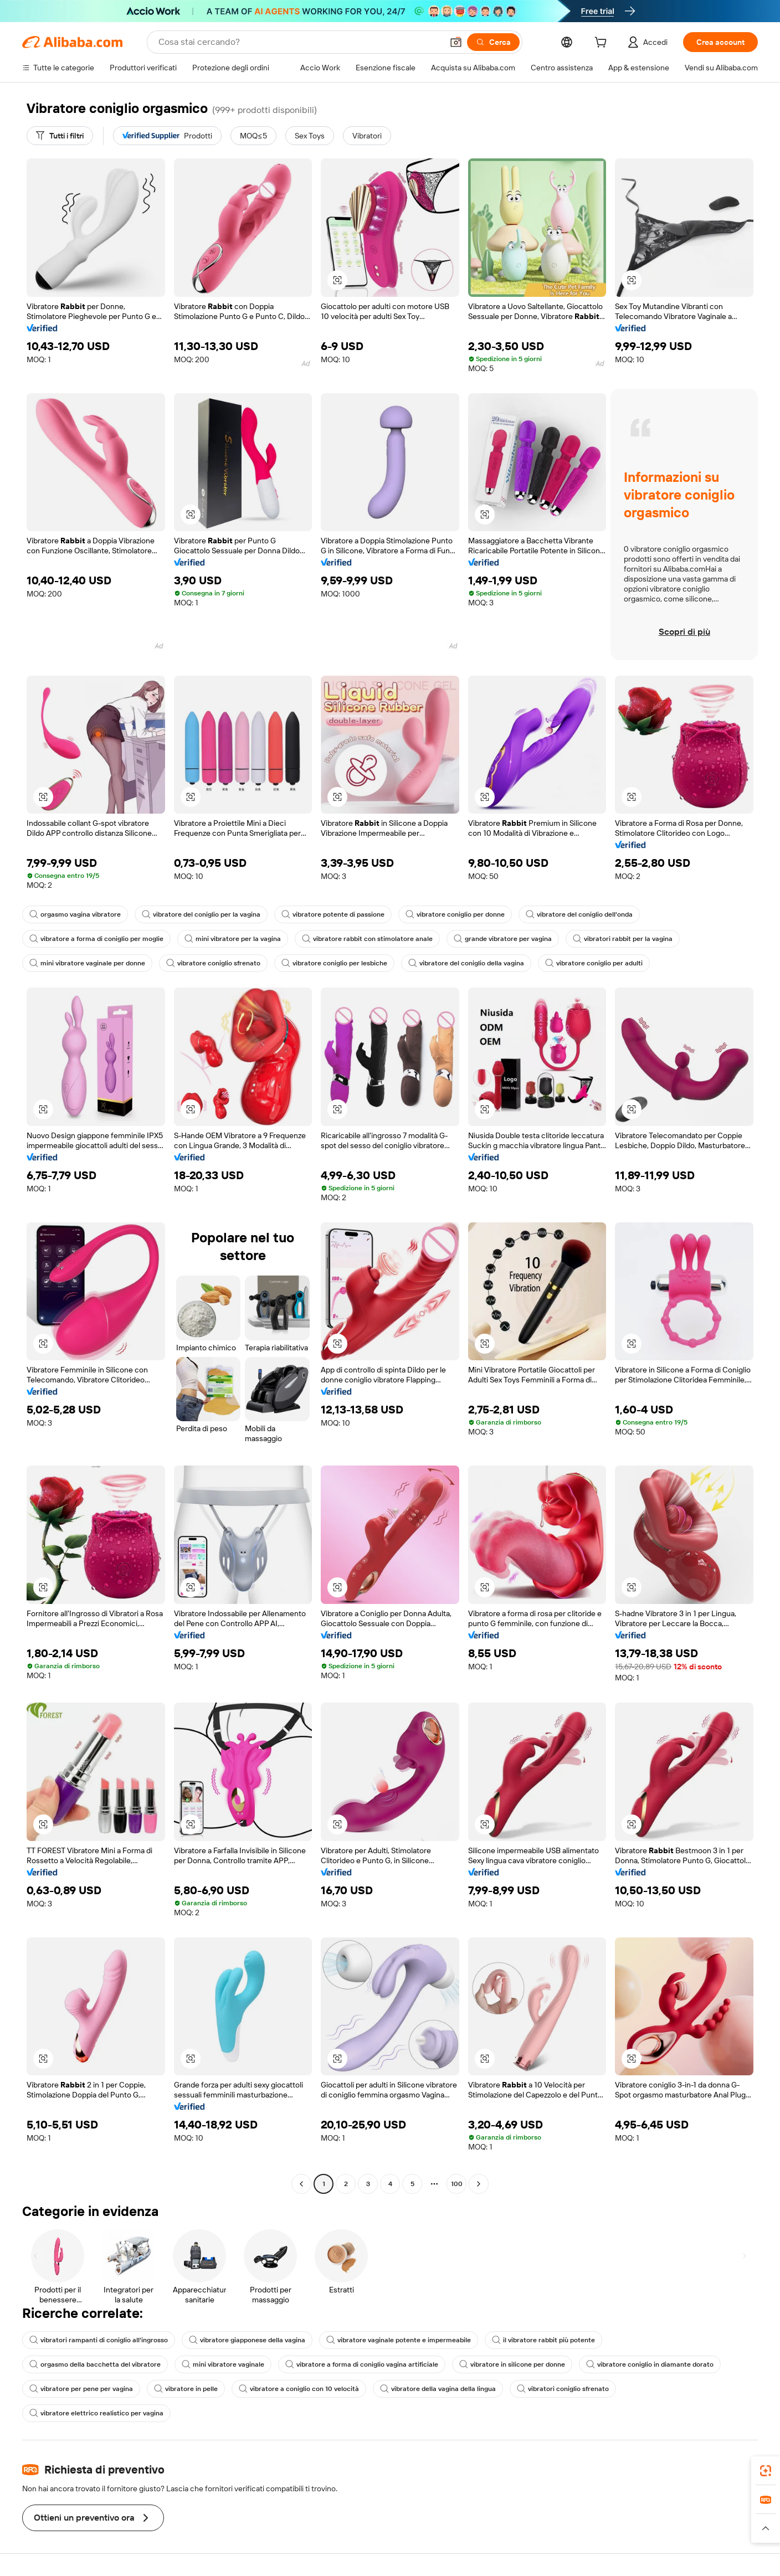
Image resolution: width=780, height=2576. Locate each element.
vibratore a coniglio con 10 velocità (299, 2388)
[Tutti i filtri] (60, 135)
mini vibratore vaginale (223, 2364)
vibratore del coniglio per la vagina (201, 914)
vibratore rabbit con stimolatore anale (367, 938)
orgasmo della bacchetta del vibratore (95, 2364)
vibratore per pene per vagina (81, 2388)
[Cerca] (493, 42)
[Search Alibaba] (299, 42)
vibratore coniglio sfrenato (213, 963)
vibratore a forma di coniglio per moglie (96, 938)
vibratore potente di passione (332, 914)
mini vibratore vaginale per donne (87, 963)
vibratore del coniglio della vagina (466, 963)
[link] (765, 2470)
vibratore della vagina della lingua (438, 2388)
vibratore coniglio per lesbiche (334, 963)
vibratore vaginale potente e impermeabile (398, 2340)
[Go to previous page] (301, 2184)
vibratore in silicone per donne (512, 2364)
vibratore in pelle (186, 2388)
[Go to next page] (479, 2184)
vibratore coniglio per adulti (594, 963)
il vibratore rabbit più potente (543, 2340)
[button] (456, 42)
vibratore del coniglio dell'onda (579, 914)
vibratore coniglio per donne (455, 914)
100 (457, 2184)
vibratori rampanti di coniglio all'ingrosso (98, 2340)
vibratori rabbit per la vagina (623, 938)
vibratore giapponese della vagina (247, 2340)
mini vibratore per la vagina (232, 938)
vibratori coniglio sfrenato (563, 2388)
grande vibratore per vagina (503, 938)
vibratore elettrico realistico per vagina (96, 2413)
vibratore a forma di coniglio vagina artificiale (361, 2364)
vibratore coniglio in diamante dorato (650, 2364)
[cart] (602, 43)
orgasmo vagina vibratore (75, 914)
